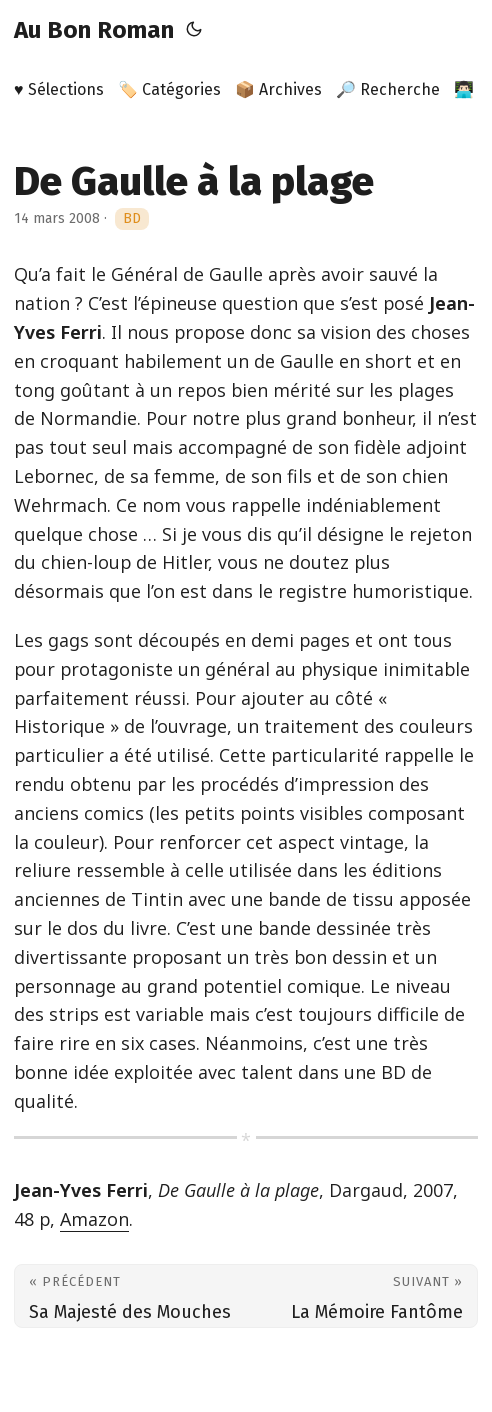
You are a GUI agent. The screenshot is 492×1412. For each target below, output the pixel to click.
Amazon (94, 1219)
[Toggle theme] (194, 30)
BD (132, 218)
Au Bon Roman (94, 30)
